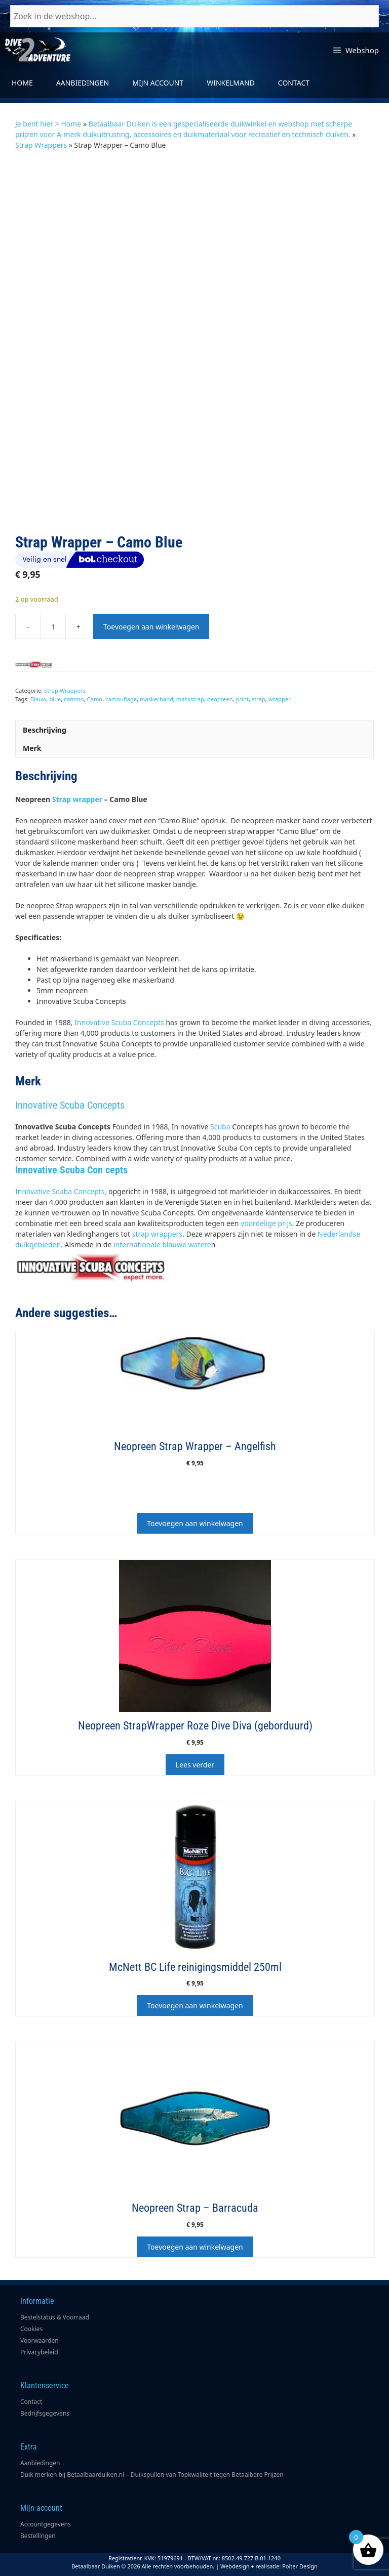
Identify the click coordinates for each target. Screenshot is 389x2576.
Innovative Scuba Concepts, (60, 1191)
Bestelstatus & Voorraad (54, 2317)
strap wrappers (157, 1234)
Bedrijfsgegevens (44, 2413)
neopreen (220, 699)
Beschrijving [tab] (44, 730)
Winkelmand (231, 83)
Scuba (220, 1126)
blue (55, 699)
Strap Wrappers (41, 145)
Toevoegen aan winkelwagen (151, 626)
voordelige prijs (266, 1223)
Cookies (31, 2329)
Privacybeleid (39, 2352)
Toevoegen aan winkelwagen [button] (195, 1523)
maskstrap (190, 699)
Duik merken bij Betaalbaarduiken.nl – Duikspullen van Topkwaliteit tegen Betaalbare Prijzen (152, 2474)
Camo (95, 699)
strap (258, 699)
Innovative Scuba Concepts (119, 1022)
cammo (74, 699)
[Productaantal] (53, 626)
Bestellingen (38, 2535)
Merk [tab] (32, 748)
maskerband (156, 699)
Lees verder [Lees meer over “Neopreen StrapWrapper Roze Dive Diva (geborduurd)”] (195, 1764)
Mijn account (157, 83)
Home (22, 83)
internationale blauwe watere (162, 1244)
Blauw (38, 699)
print (242, 699)
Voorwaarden (39, 2340)
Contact (293, 83)
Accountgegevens (45, 2524)
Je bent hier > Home (48, 124)
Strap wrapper (77, 799)
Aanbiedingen (82, 83)
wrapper (279, 699)
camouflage (121, 699)
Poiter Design (300, 2566)
